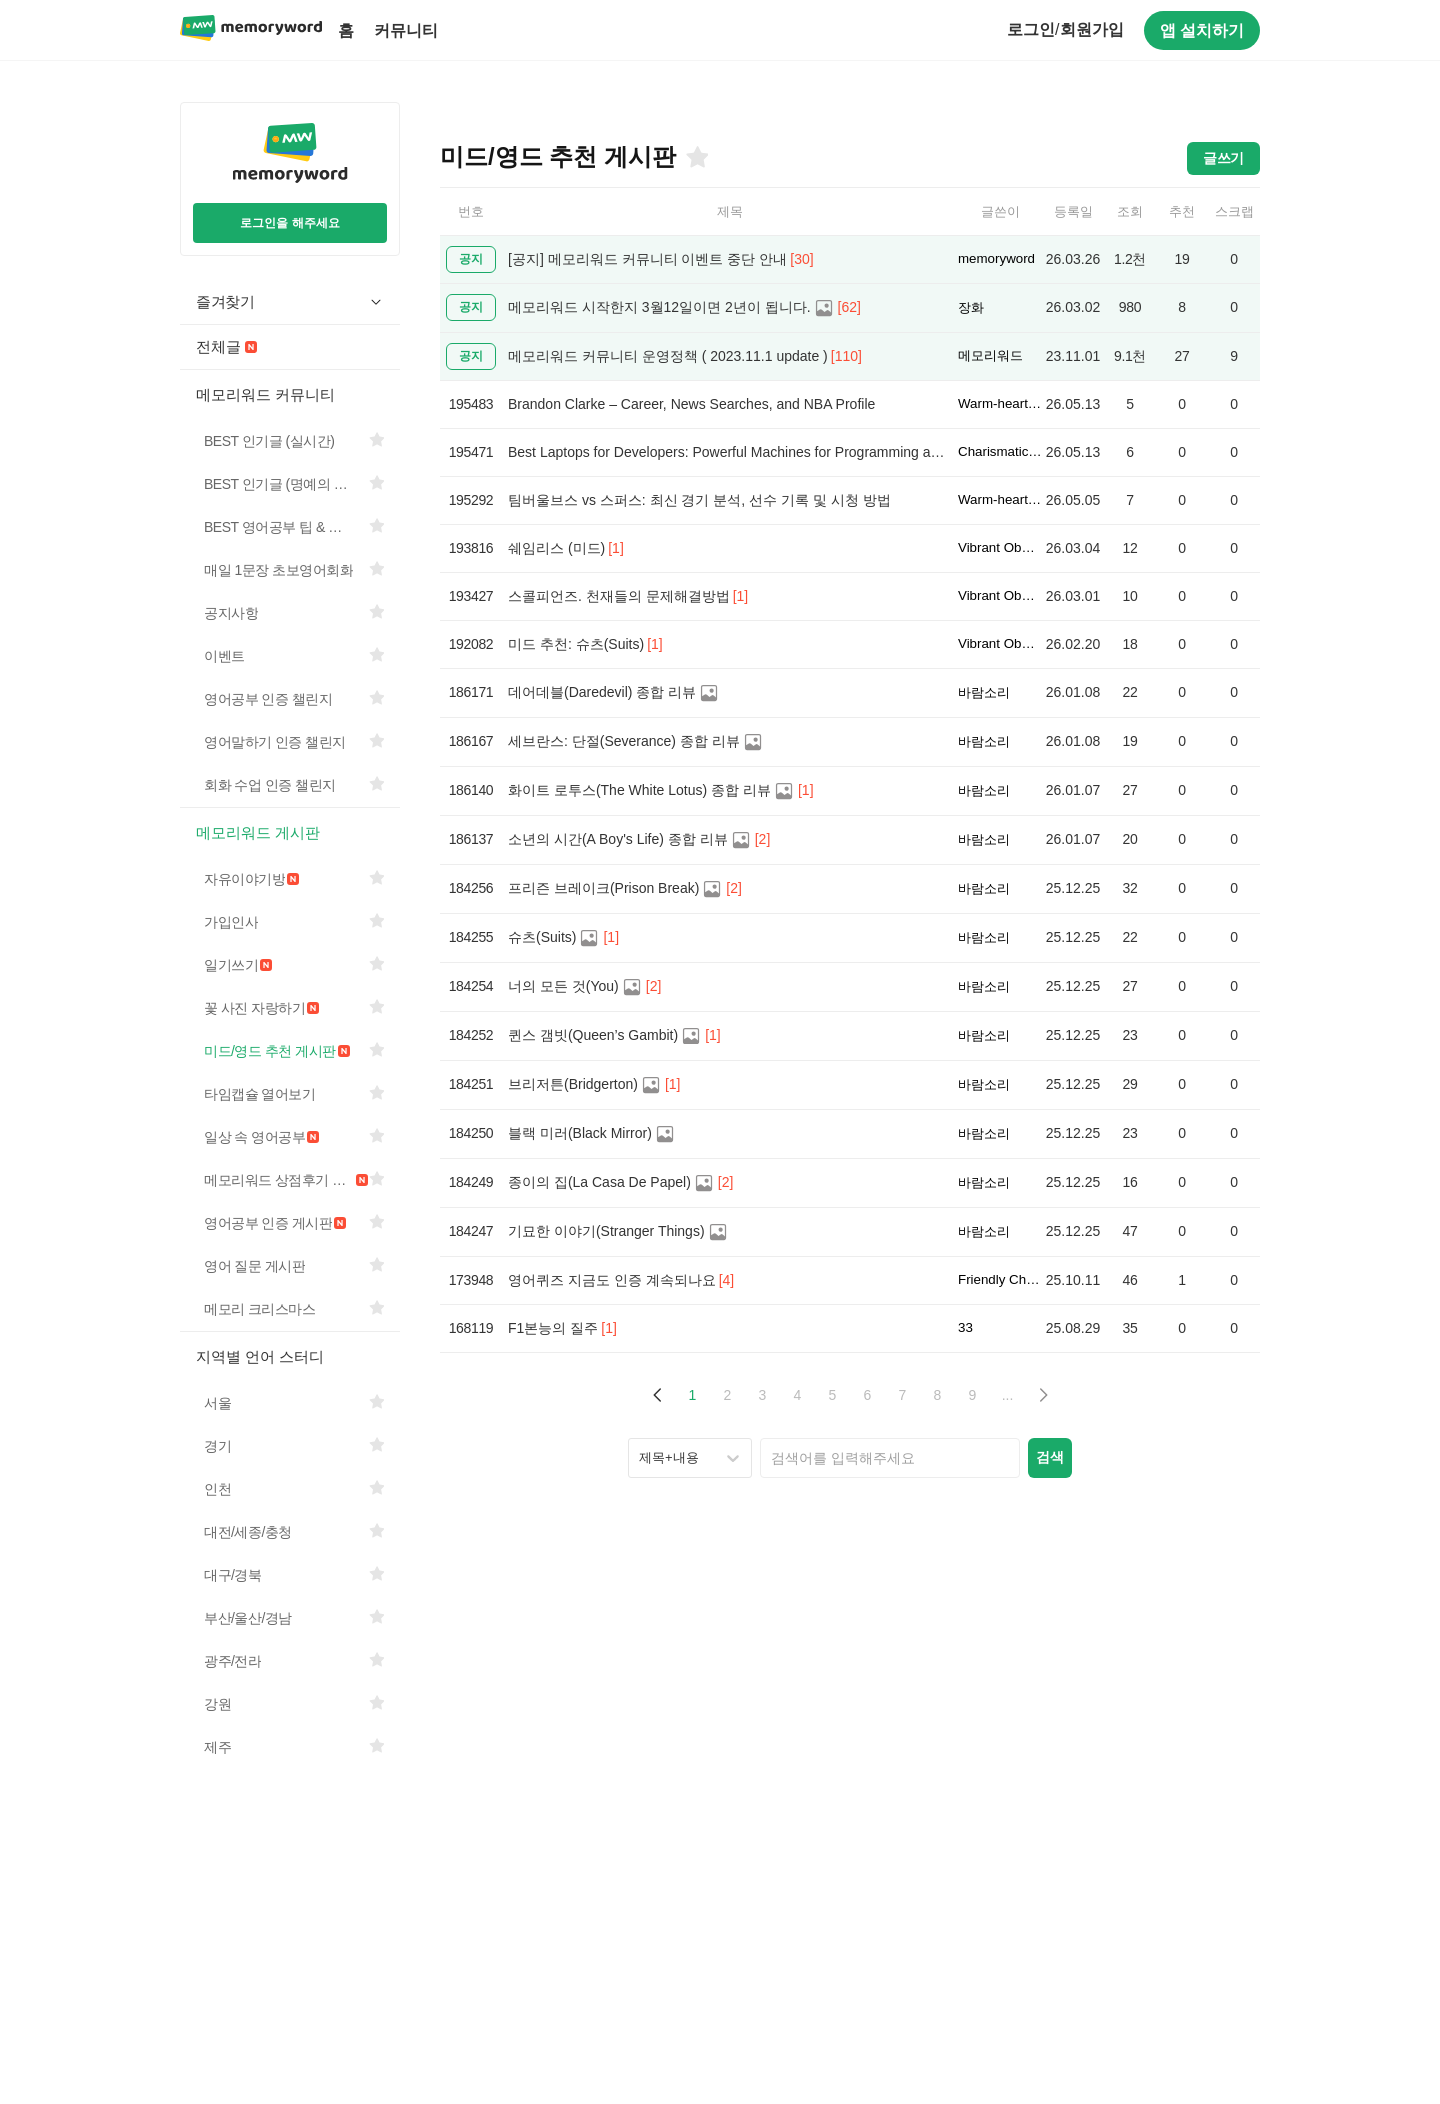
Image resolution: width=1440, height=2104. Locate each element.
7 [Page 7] (903, 1395)
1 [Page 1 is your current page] (693, 1395)
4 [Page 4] (798, 1395)
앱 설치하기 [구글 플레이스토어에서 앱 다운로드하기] (1202, 30)
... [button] (1008, 1395)
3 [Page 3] (763, 1395)
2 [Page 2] (728, 1395)
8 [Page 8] (938, 1395)
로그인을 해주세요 (289, 223)
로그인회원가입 (1065, 29)
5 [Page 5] (833, 1395)
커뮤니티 (406, 30)
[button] (657, 1395)
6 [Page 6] (868, 1395)
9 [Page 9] (973, 1395)
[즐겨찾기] (696, 157)
